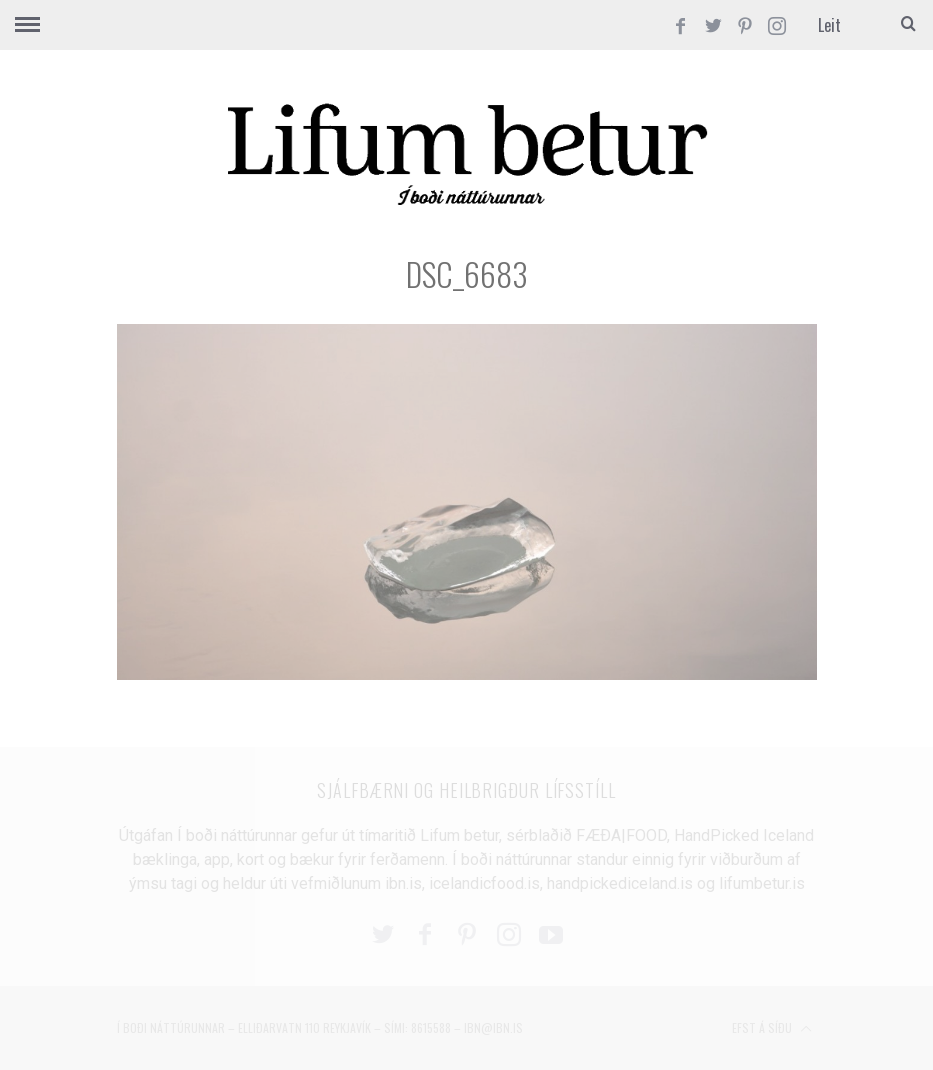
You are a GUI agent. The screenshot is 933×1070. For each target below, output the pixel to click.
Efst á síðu (772, 1029)
